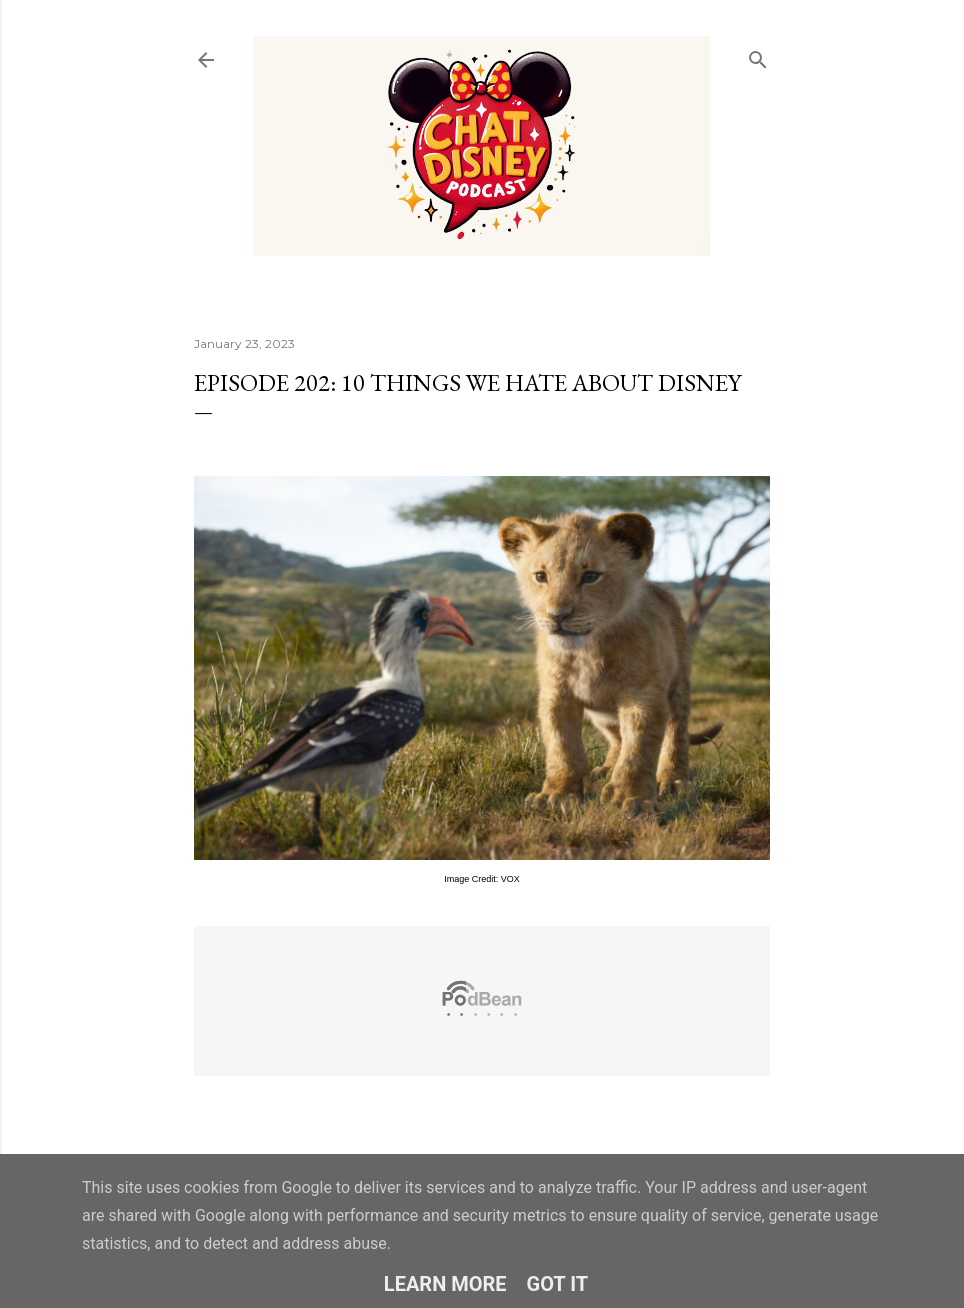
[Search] (758, 55)
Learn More (445, 1284)
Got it (558, 1284)
